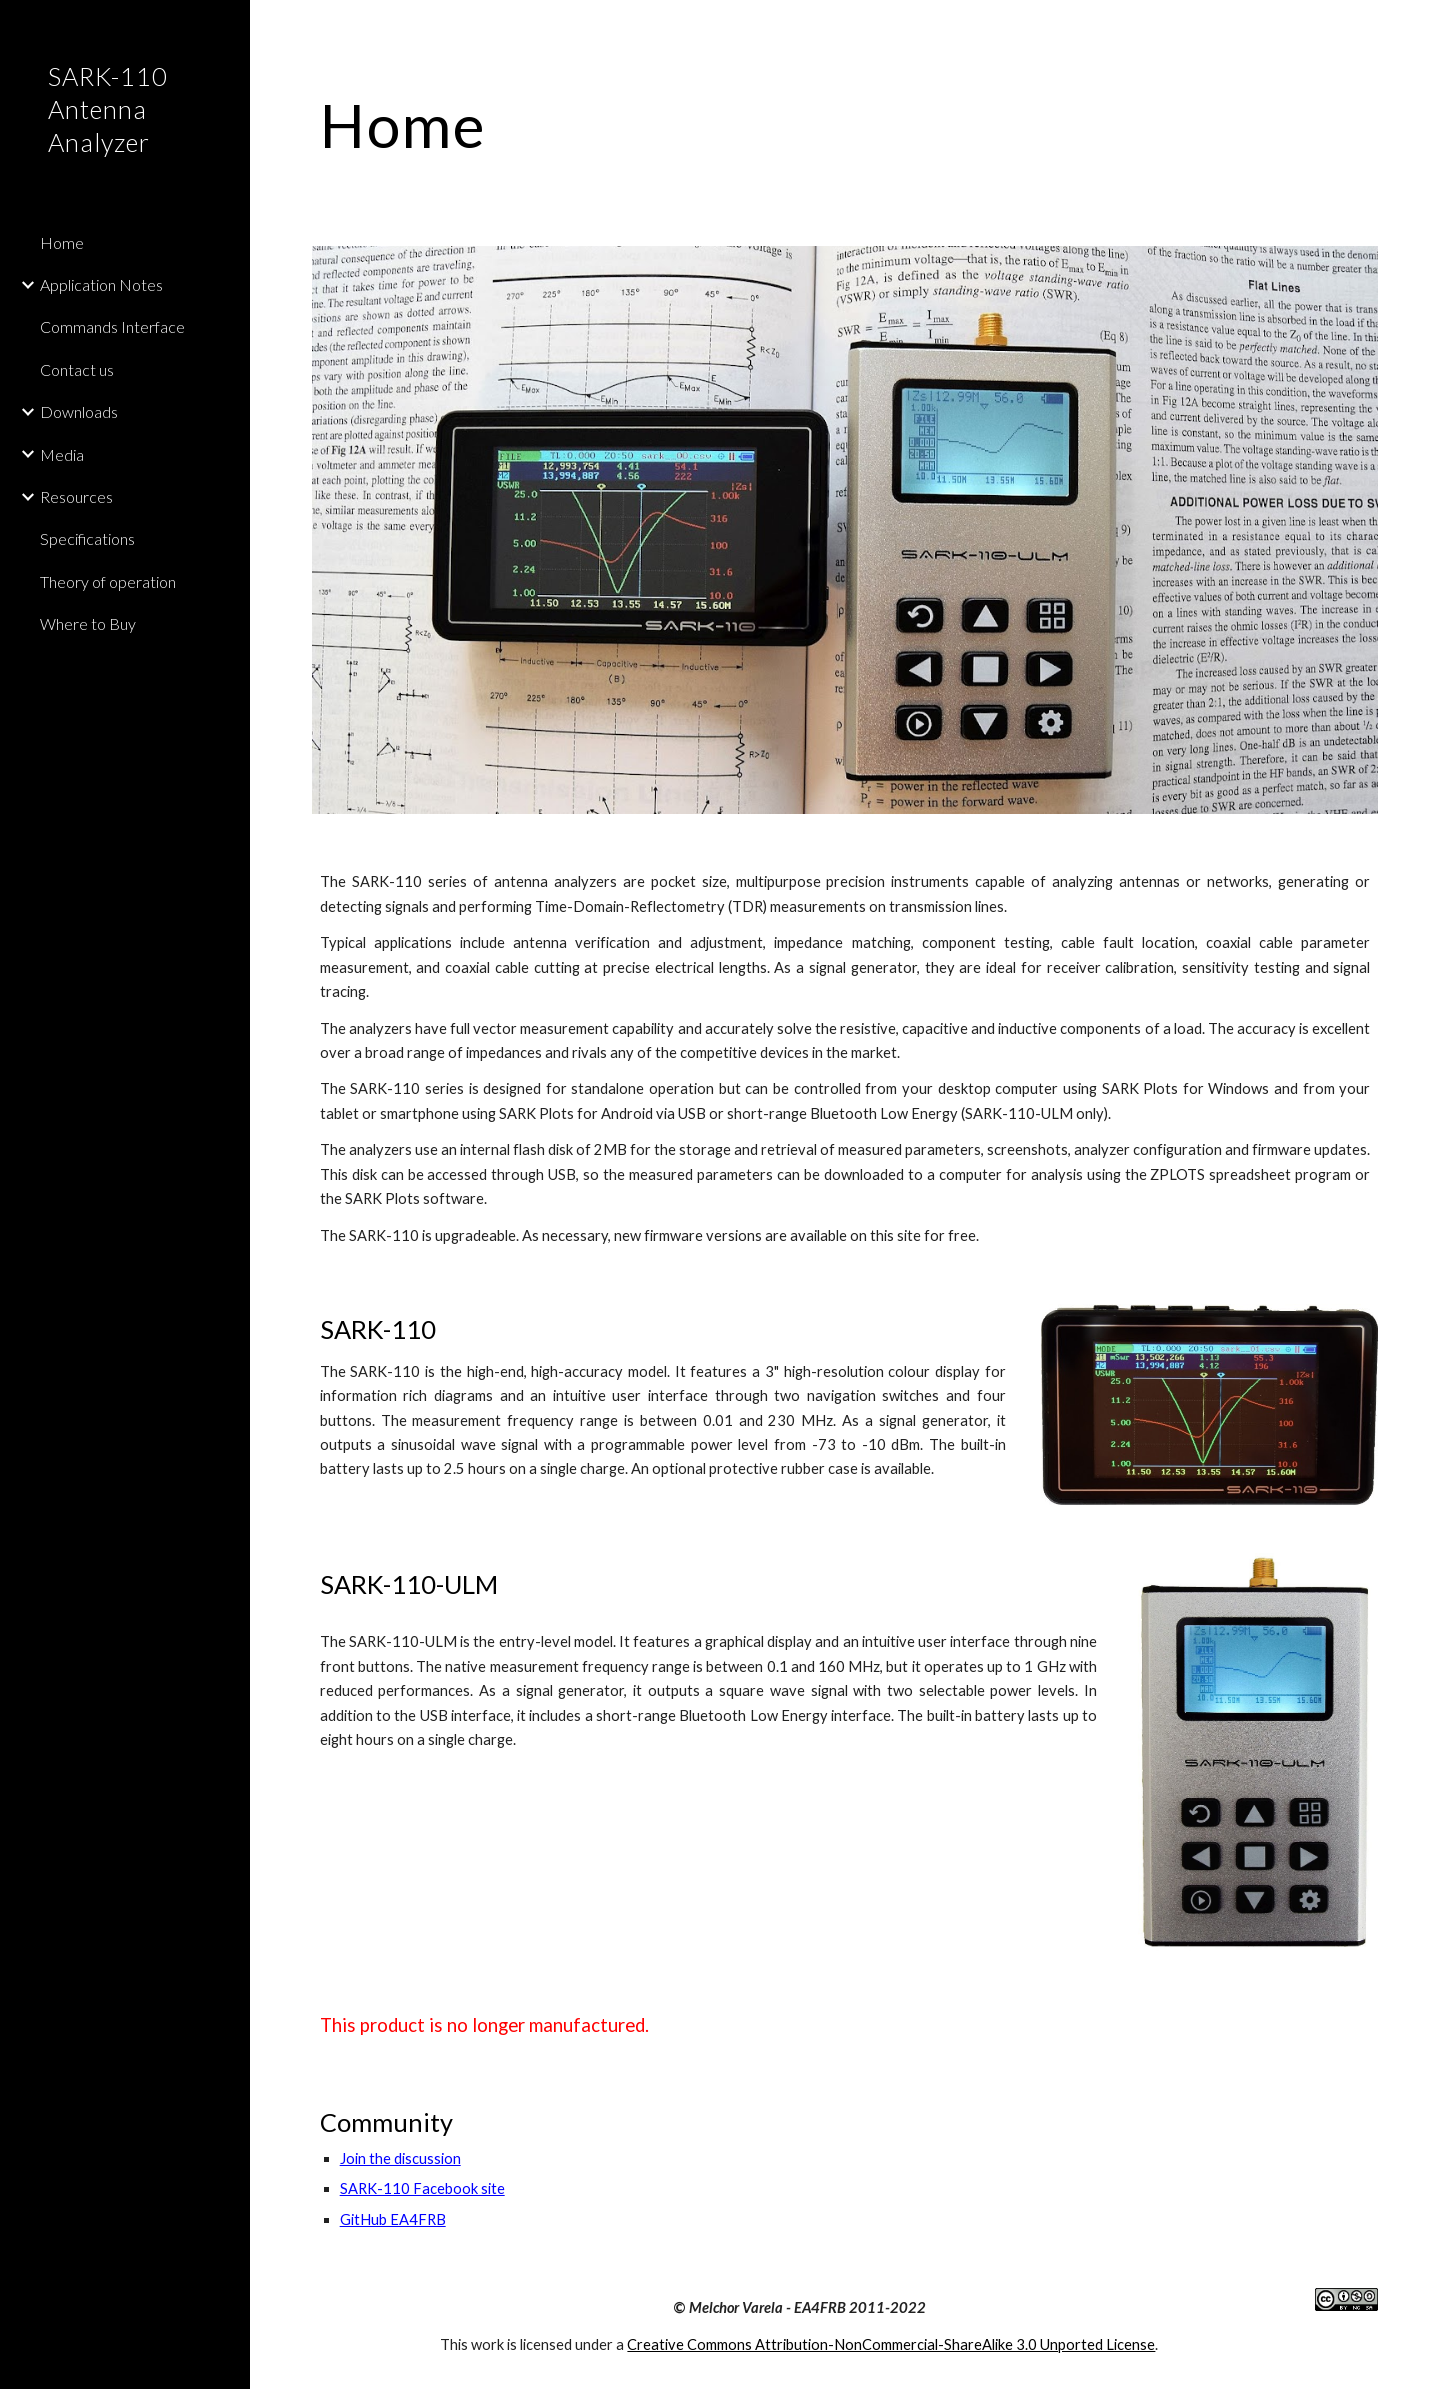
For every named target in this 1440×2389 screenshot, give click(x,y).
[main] (845, 125)
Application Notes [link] (101, 284)
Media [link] (62, 454)
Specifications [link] (87, 538)
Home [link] (62, 242)
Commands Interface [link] (112, 326)
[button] (1416, 28)
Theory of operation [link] (108, 581)
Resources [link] (76, 496)
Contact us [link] (77, 369)
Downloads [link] (79, 411)
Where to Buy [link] (88, 623)
